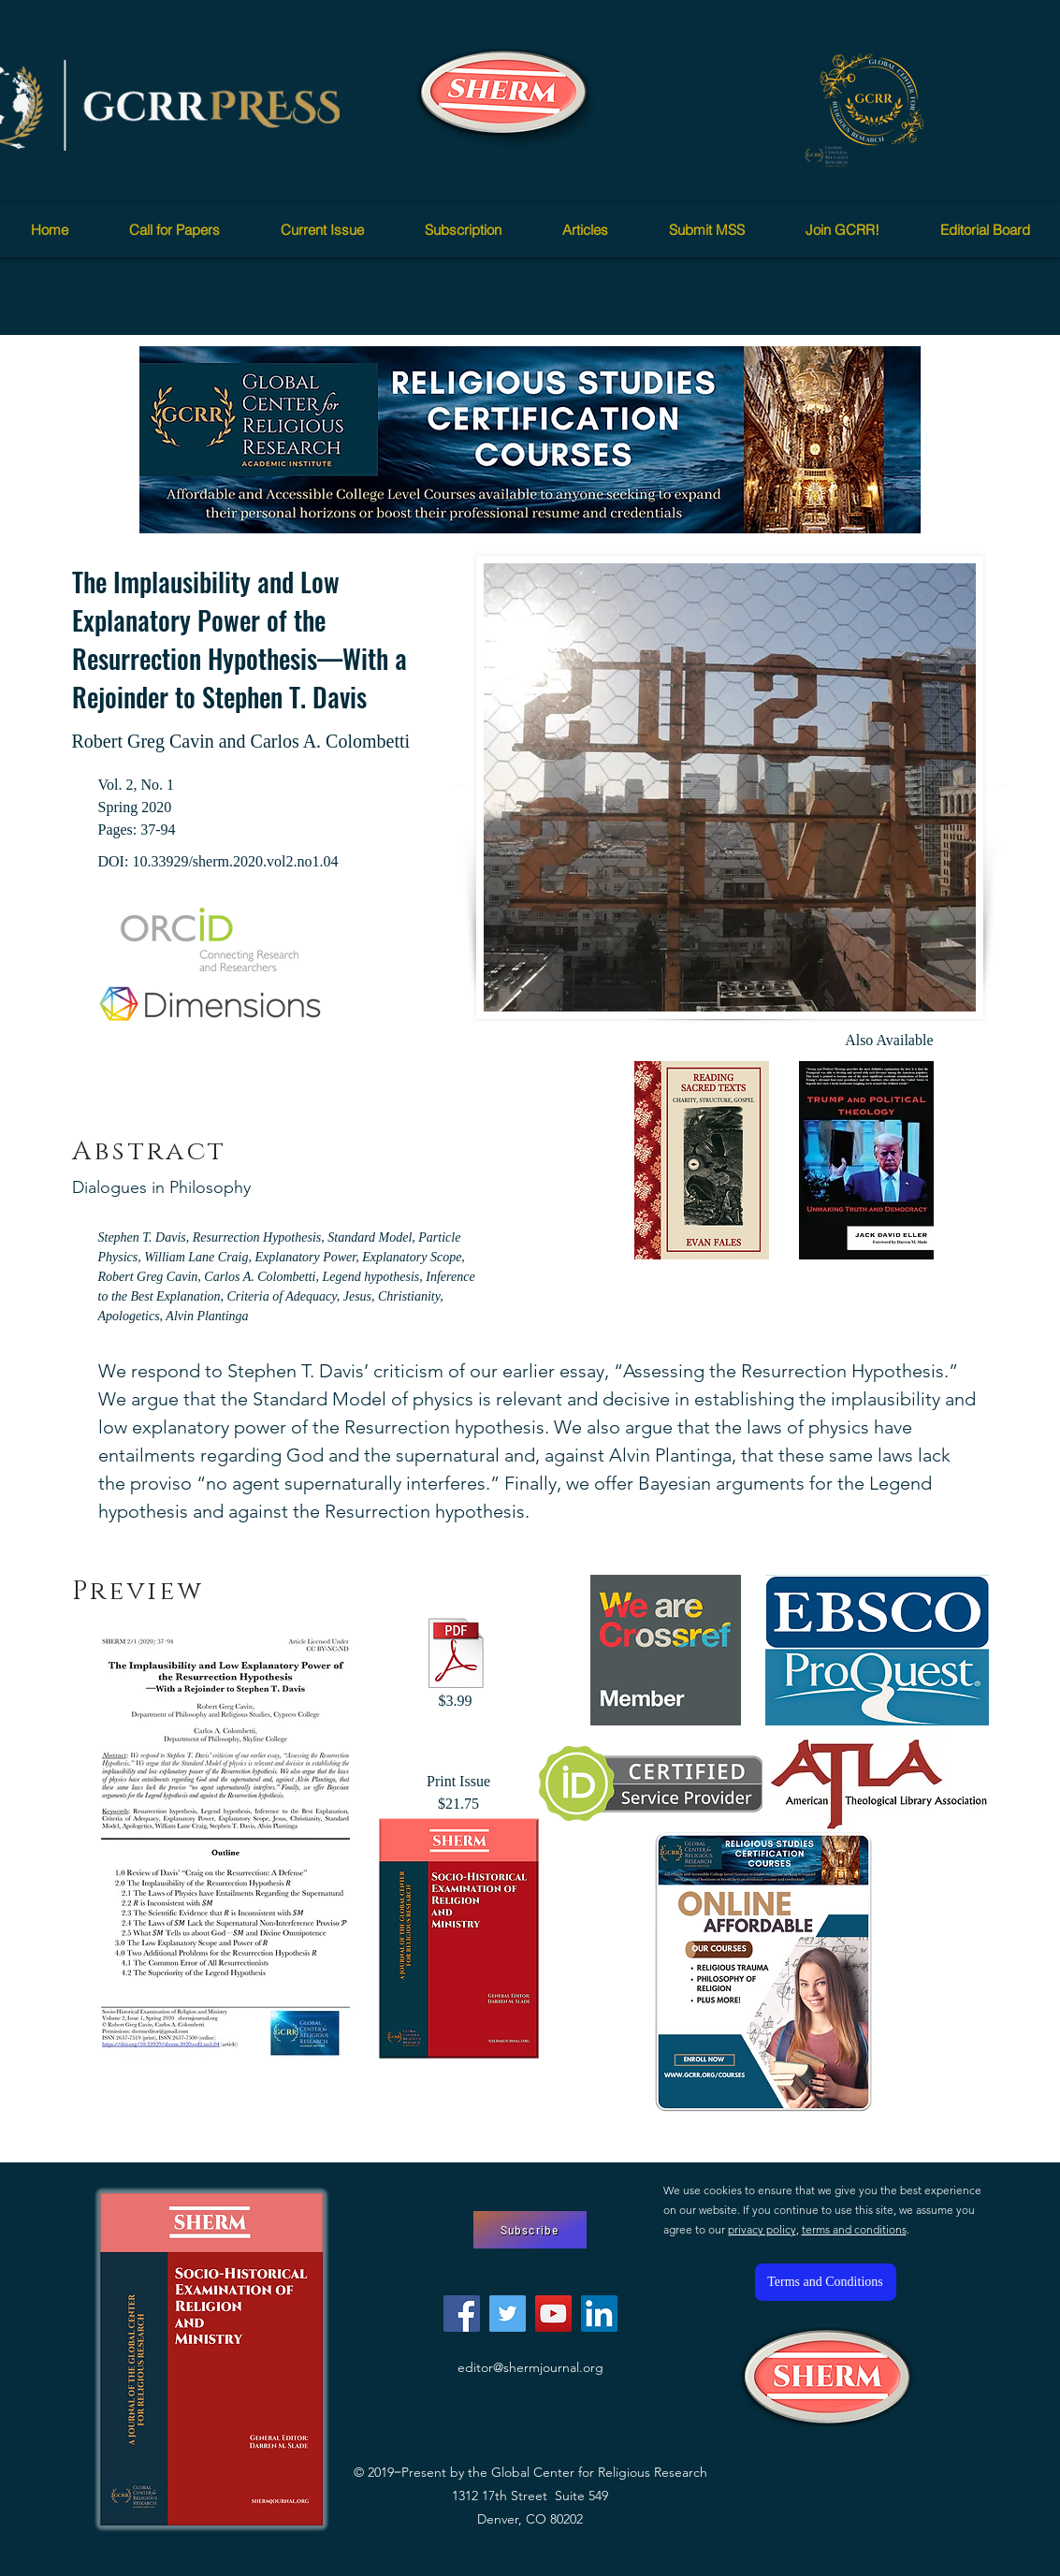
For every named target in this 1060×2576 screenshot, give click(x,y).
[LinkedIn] (599, 2313)
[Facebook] (461, 2313)
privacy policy (762, 2229)
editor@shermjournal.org (530, 2367)
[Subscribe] (530, 2230)
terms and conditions (854, 2229)
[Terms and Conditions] (825, 2282)
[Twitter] (507, 2313)
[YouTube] (553, 2313)
